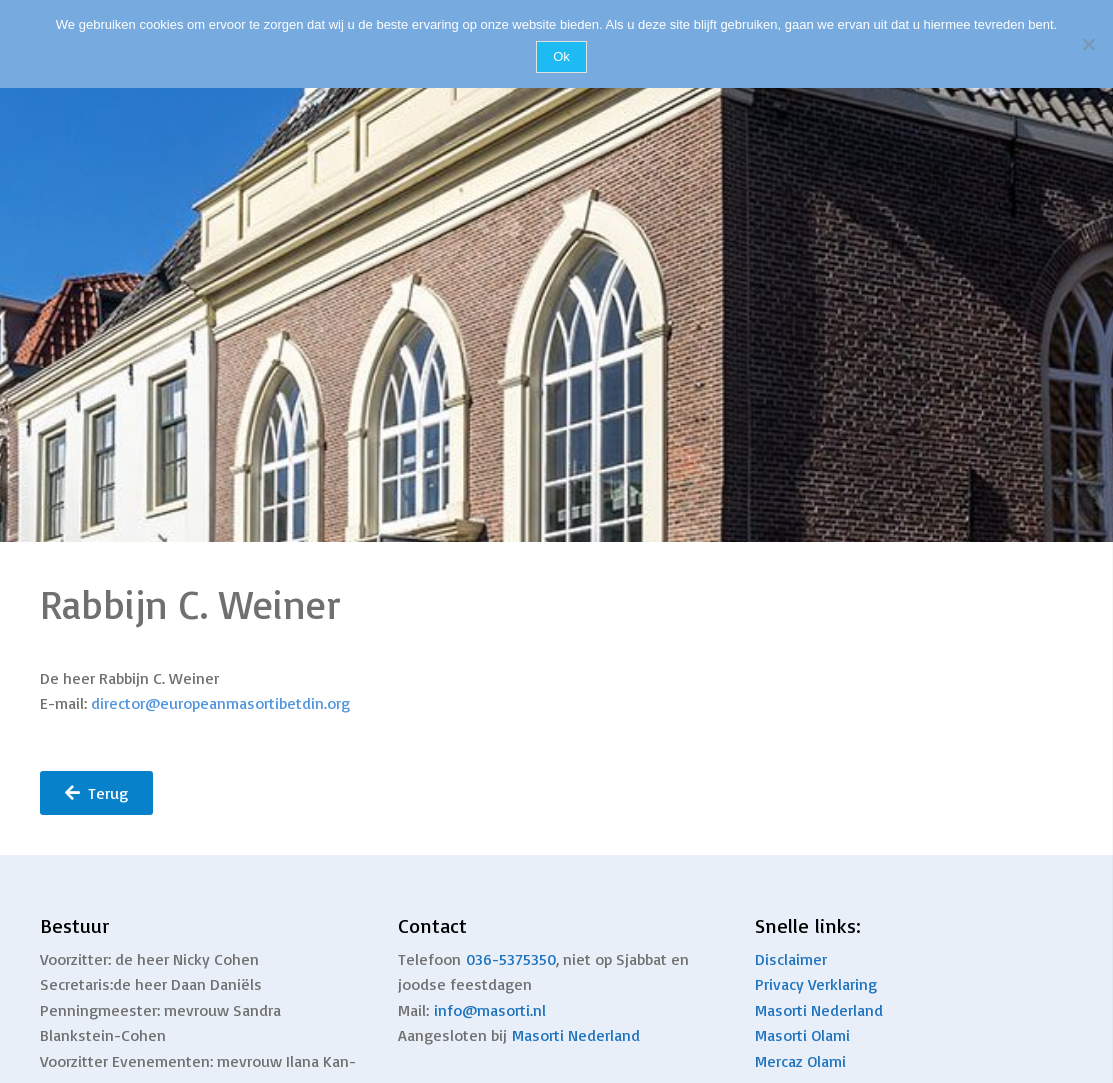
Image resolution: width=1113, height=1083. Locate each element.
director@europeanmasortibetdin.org (220, 703)
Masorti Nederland (576, 1035)
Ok (561, 56)
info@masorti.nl (490, 1010)
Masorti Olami (802, 1035)
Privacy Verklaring (816, 984)
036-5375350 (511, 959)
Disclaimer (791, 959)
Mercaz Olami (800, 1061)
